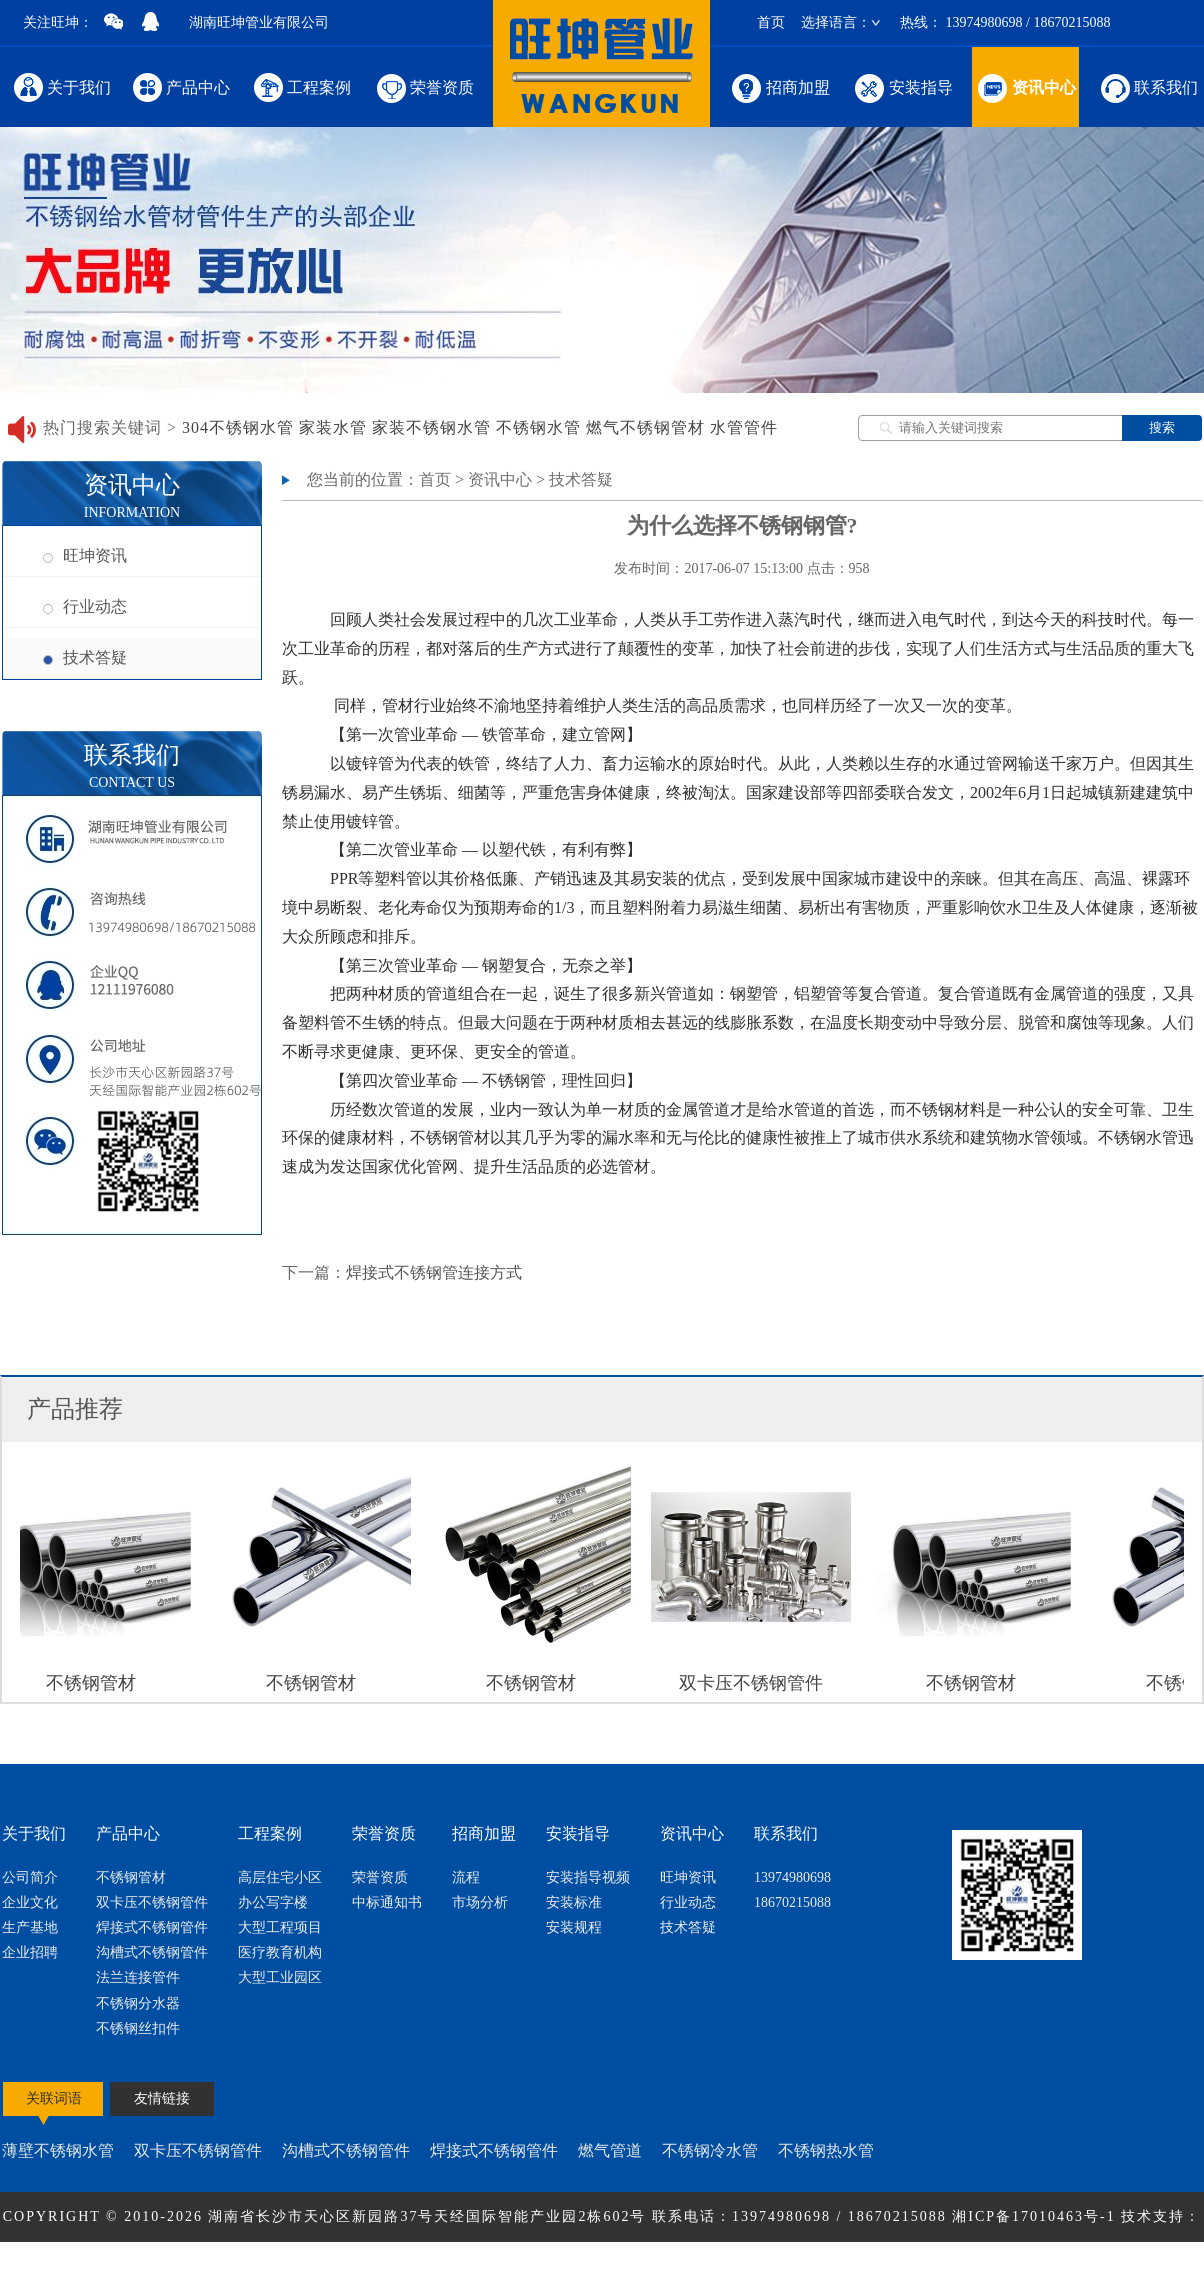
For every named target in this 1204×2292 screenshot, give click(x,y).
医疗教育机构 (280, 1952)
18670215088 (792, 1902)
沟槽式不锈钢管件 (152, 1952)
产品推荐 (75, 1409)
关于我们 (62, 86)
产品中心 (181, 86)
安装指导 (902, 86)
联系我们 (1148, 86)
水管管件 (744, 427)
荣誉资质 (423, 86)
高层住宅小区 (280, 1877)
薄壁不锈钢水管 (58, 2150)
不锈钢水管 (538, 427)
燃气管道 (610, 2150)
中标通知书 (387, 1902)
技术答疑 (85, 657)
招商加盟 (779, 86)
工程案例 (301, 86)
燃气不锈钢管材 (645, 427)
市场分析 (480, 1902)
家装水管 (333, 427)
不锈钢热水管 (826, 2150)
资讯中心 (1025, 86)
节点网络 (567, 2266)
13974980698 (792, 1877)
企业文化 (30, 1902)
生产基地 (30, 1927)
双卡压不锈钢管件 (152, 1902)
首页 (771, 22)
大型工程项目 (280, 1927)
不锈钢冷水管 (710, 2150)
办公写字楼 (273, 1902)
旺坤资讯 (85, 555)
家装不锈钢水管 (431, 427)
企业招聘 (30, 1952)
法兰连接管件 (138, 1977)
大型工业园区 (280, 1977)
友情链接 (162, 2098)
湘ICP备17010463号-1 (1036, 2216)
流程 (466, 1877)
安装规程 (574, 1927)
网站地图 (637, 2266)
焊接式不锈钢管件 (152, 1927)
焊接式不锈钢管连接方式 (434, 1272)
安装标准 (574, 1902)
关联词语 (54, 2098)
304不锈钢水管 (238, 427)
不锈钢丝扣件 (138, 2028)
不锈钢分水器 (138, 2003)
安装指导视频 (588, 1877)
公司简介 (30, 1877)
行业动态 (85, 606)
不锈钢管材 (131, 1877)
